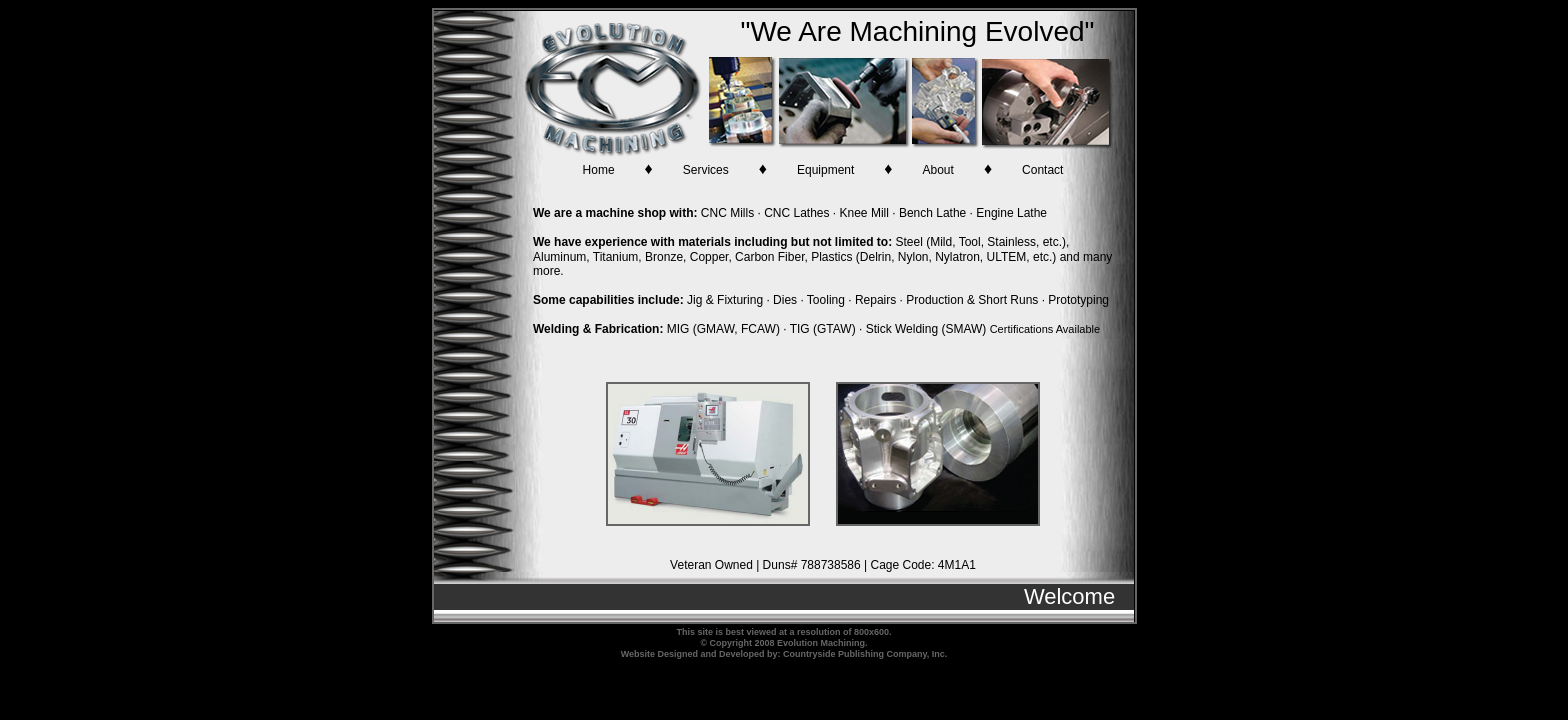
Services (706, 170)
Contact (1042, 170)
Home (599, 170)
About (938, 170)
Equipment (825, 170)
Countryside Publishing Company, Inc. (865, 654)
